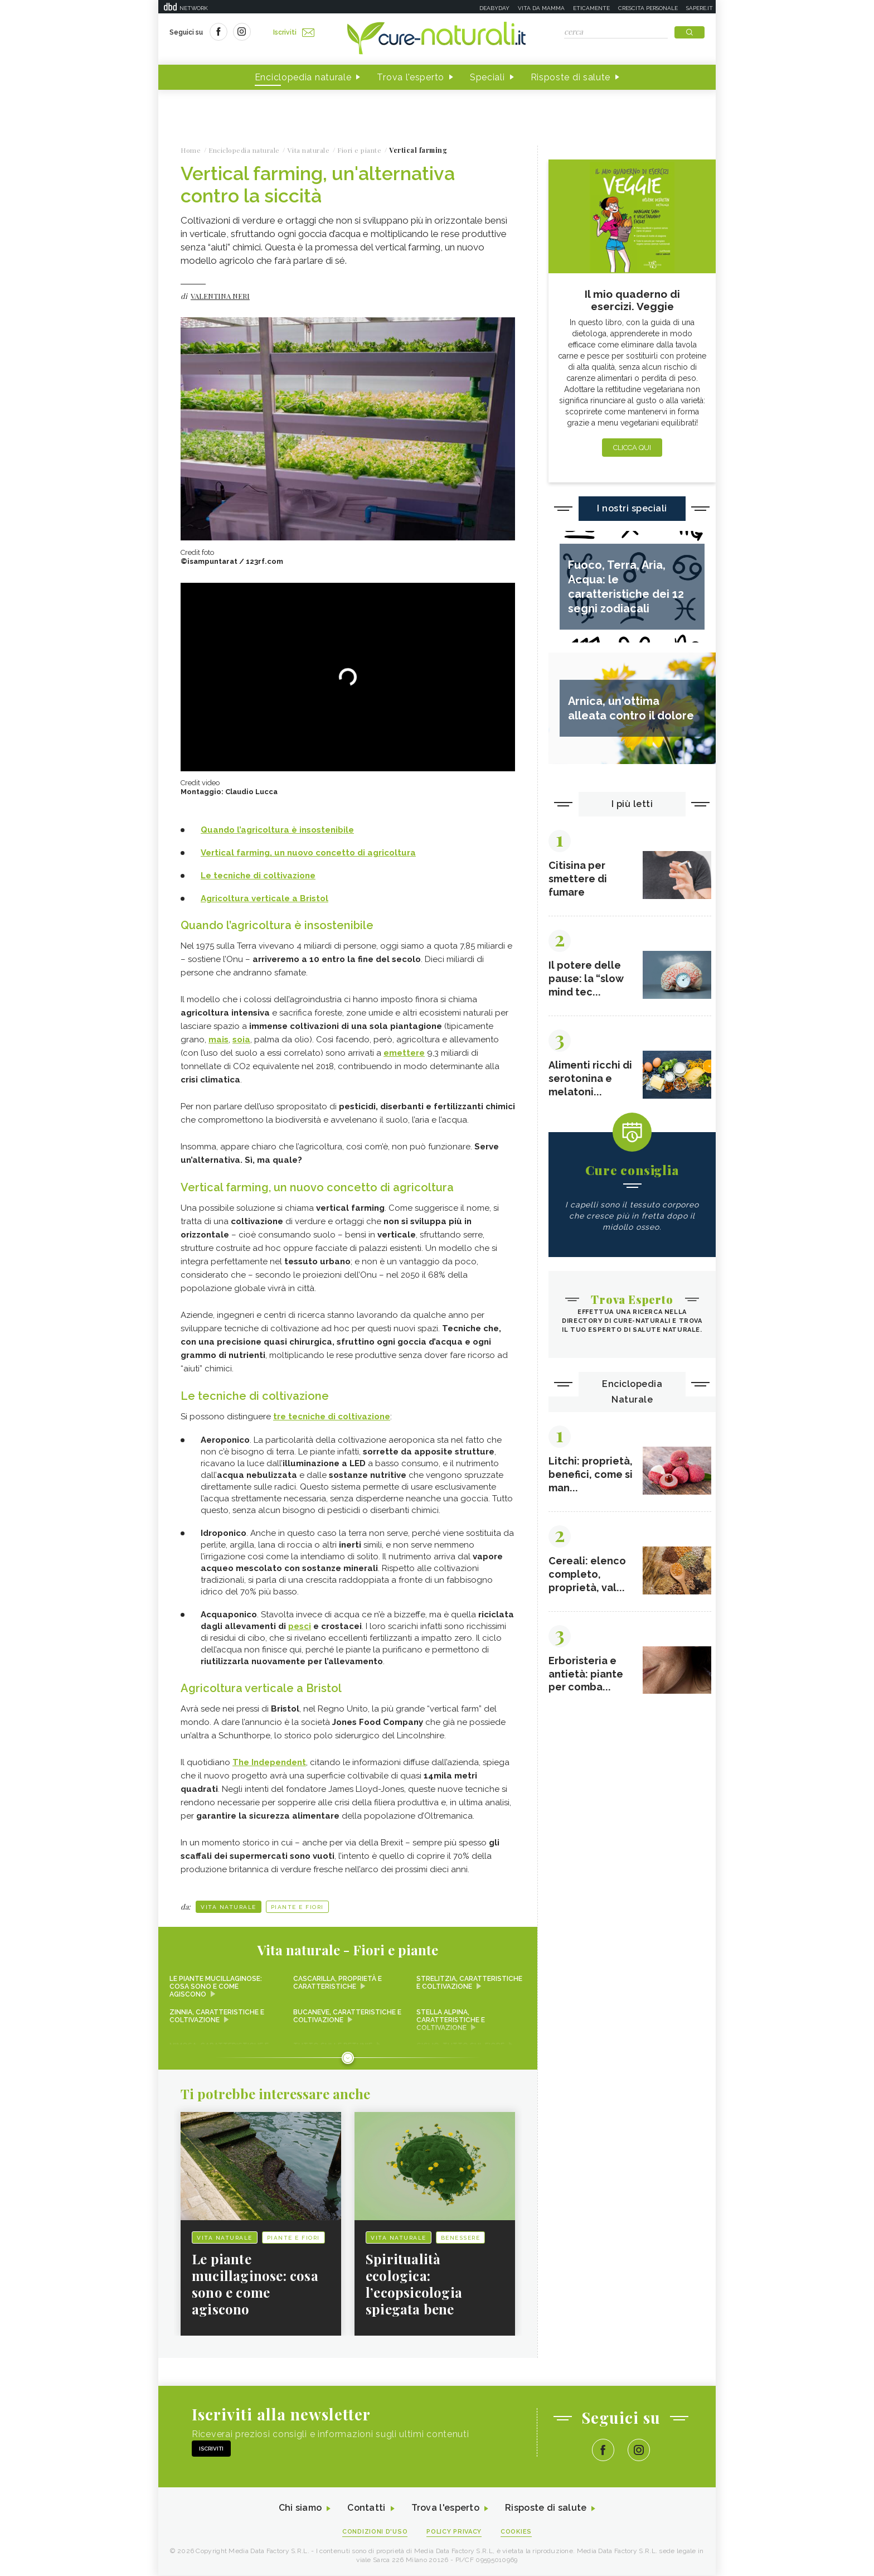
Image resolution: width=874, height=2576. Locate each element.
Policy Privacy (454, 2532)
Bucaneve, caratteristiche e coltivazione (347, 2016)
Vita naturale (228, 1908)
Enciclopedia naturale (303, 77)
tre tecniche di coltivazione (331, 1417)
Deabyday (494, 8)
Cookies (516, 2532)
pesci (299, 1627)
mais (218, 1040)
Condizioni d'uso (375, 2532)
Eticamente (591, 8)
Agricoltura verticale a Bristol (264, 899)
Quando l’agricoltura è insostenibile (277, 830)
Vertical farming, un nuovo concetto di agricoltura (308, 853)
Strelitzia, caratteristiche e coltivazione (469, 1983)
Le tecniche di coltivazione (258, 876)
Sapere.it (699, 8)
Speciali (487, 77)
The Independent (269, 1763)
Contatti (366, 2508)
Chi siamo (300, 2508)
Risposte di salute (571, 77)
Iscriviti (293, 32)
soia (241, 1040)
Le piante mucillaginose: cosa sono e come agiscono (215, 1987)
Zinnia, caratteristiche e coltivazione (216, 2016)
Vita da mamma (541, 8)
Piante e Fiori (297, 1908)
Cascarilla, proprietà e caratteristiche (337, 1983)
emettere (404, 1053)
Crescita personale (648, 8)
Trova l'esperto (410, 77)
